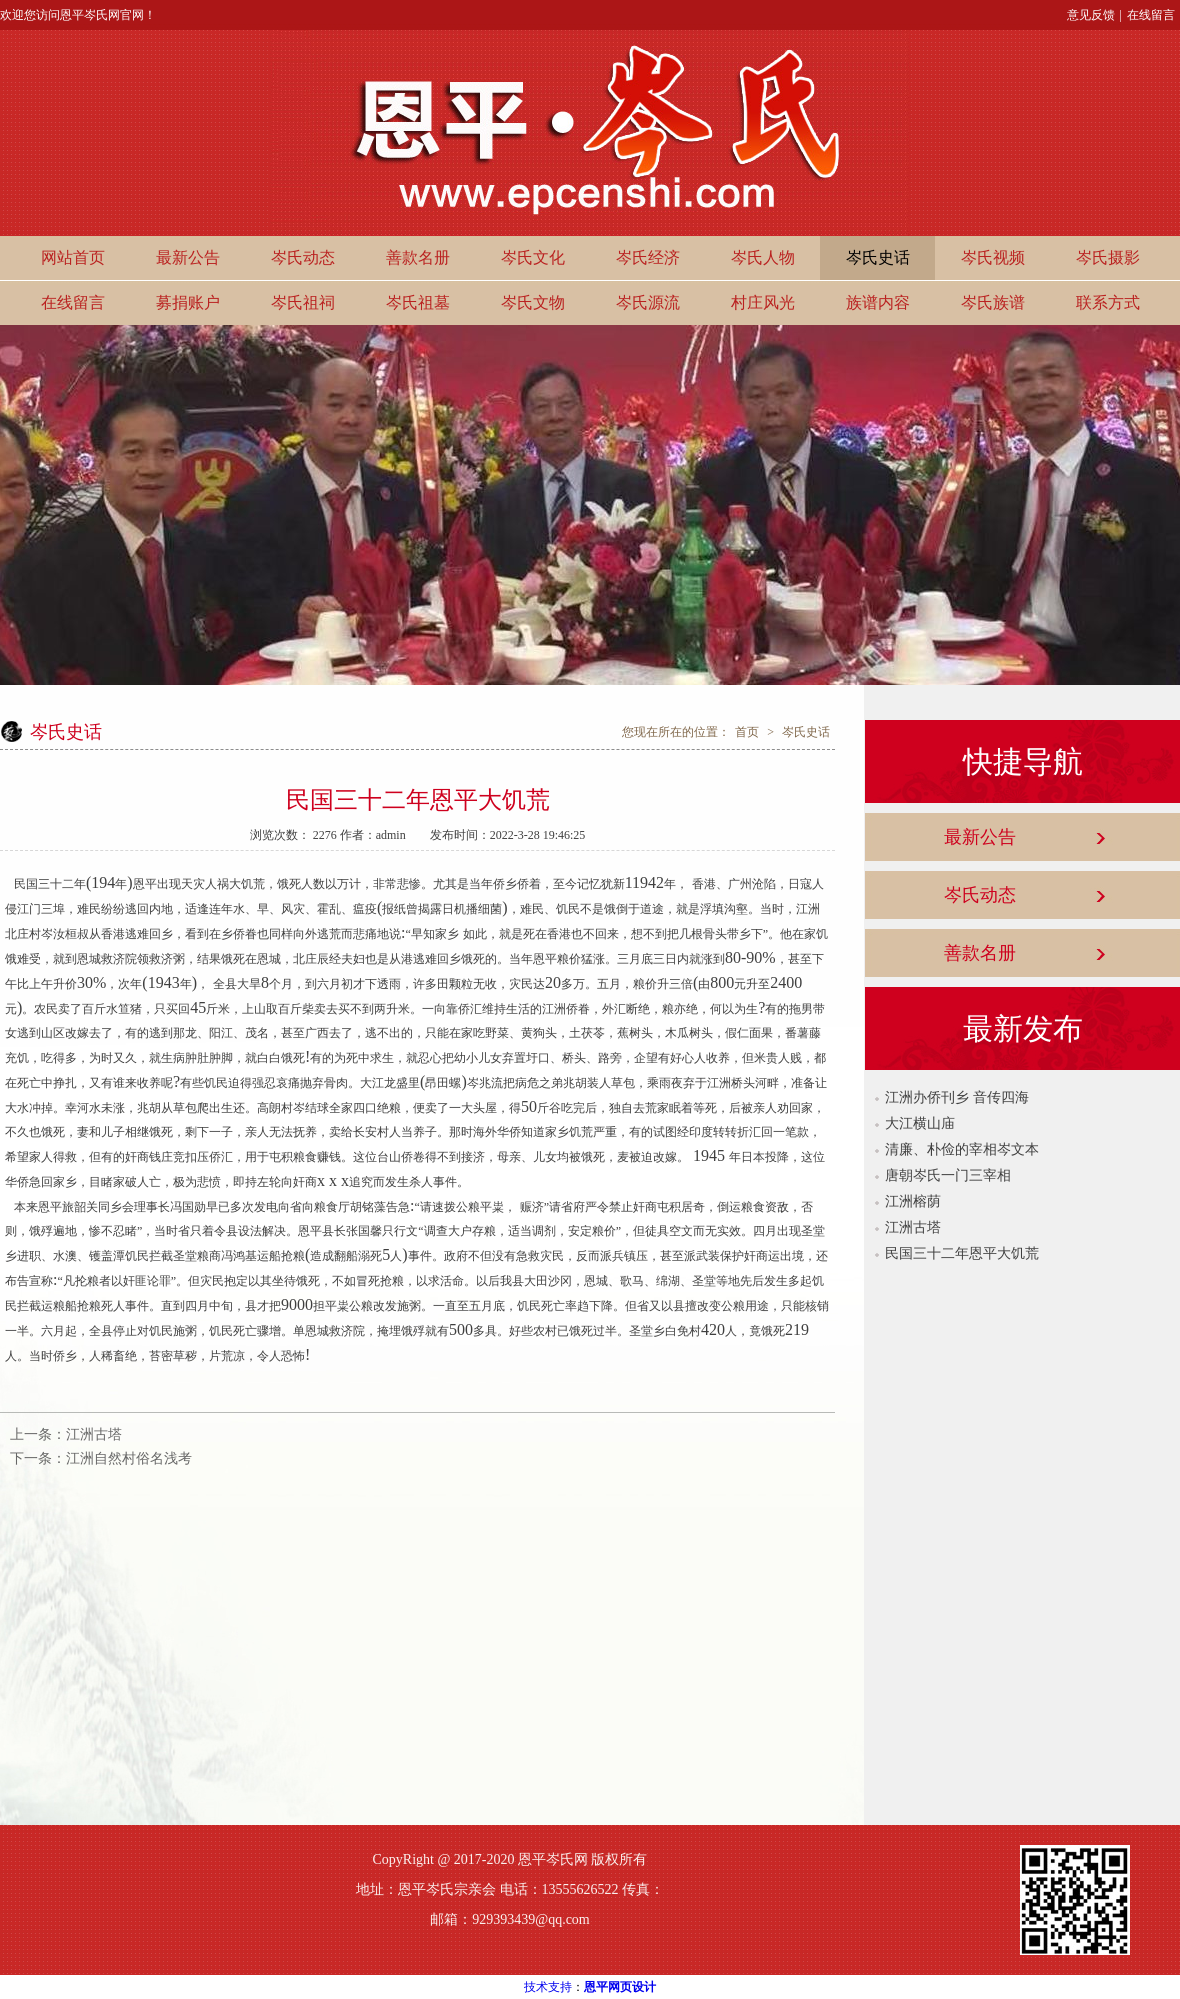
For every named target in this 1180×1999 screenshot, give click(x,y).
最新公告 (188, 257)
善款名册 (418, 257)
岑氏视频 (993, 257)
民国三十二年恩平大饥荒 (962, 1253)
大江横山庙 (920, 1123)
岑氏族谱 (993, 302)
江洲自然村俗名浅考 (129, 1458)
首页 (747, 732)
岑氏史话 (878, 257)
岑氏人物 (763, 257)
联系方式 (1108, 302)
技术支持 (548, 1987)
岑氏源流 (648, 302)
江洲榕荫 (913, 1201)
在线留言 (1151, 15)
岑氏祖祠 (303, 302)
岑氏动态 (303, 257)
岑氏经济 (648, 257)
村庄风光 (763, 302)
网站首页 (73, 257)
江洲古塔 (94, 1434)
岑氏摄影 (1108, 257)
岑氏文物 (533, 302)
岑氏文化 (533, 257)
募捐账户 (188, 302)
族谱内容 (878, 302)
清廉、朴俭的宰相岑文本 (962, 1149)
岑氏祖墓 (418, 302)
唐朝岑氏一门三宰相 (948, 1175)
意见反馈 (1091, 15)
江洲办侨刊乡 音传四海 (957, 1097)
